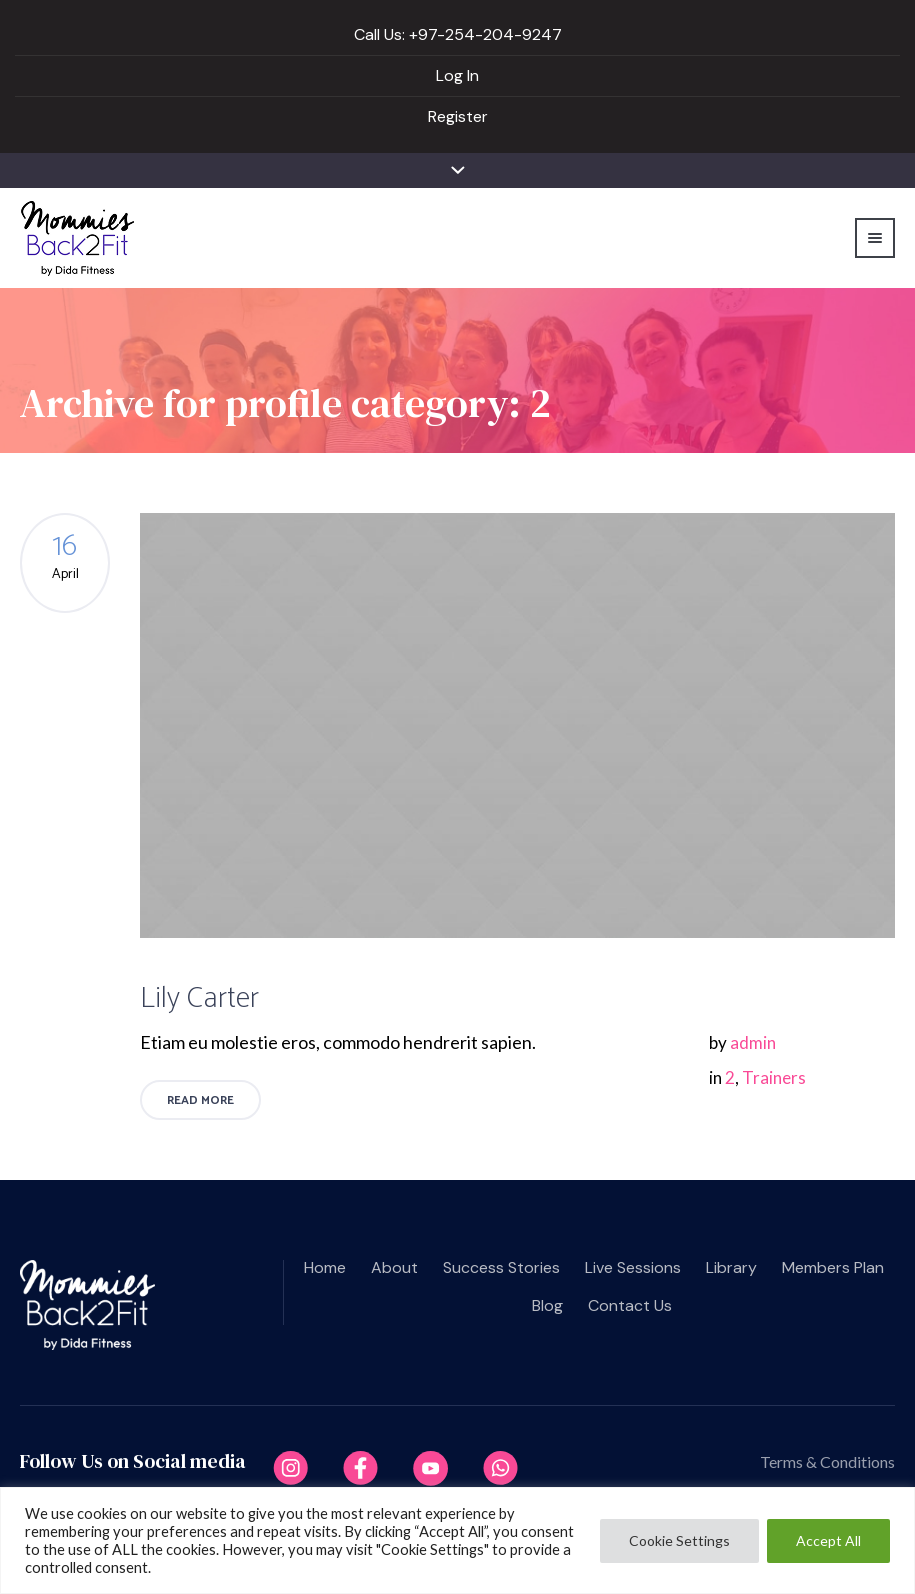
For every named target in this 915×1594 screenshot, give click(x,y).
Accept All (828, 1540)
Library (731, 1267)
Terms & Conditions (827, 1461)
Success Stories (501, 1267)
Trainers (774, 1077)
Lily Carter (199, 998)
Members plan (833, 1267)
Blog (547, 1305)
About (394, 1267)
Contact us (630, 1305)
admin (753, 1042)
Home (325, 1267)
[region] (457, 1540)
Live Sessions (633, 1267)
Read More (200, 1100)
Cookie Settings (679, 1540)
